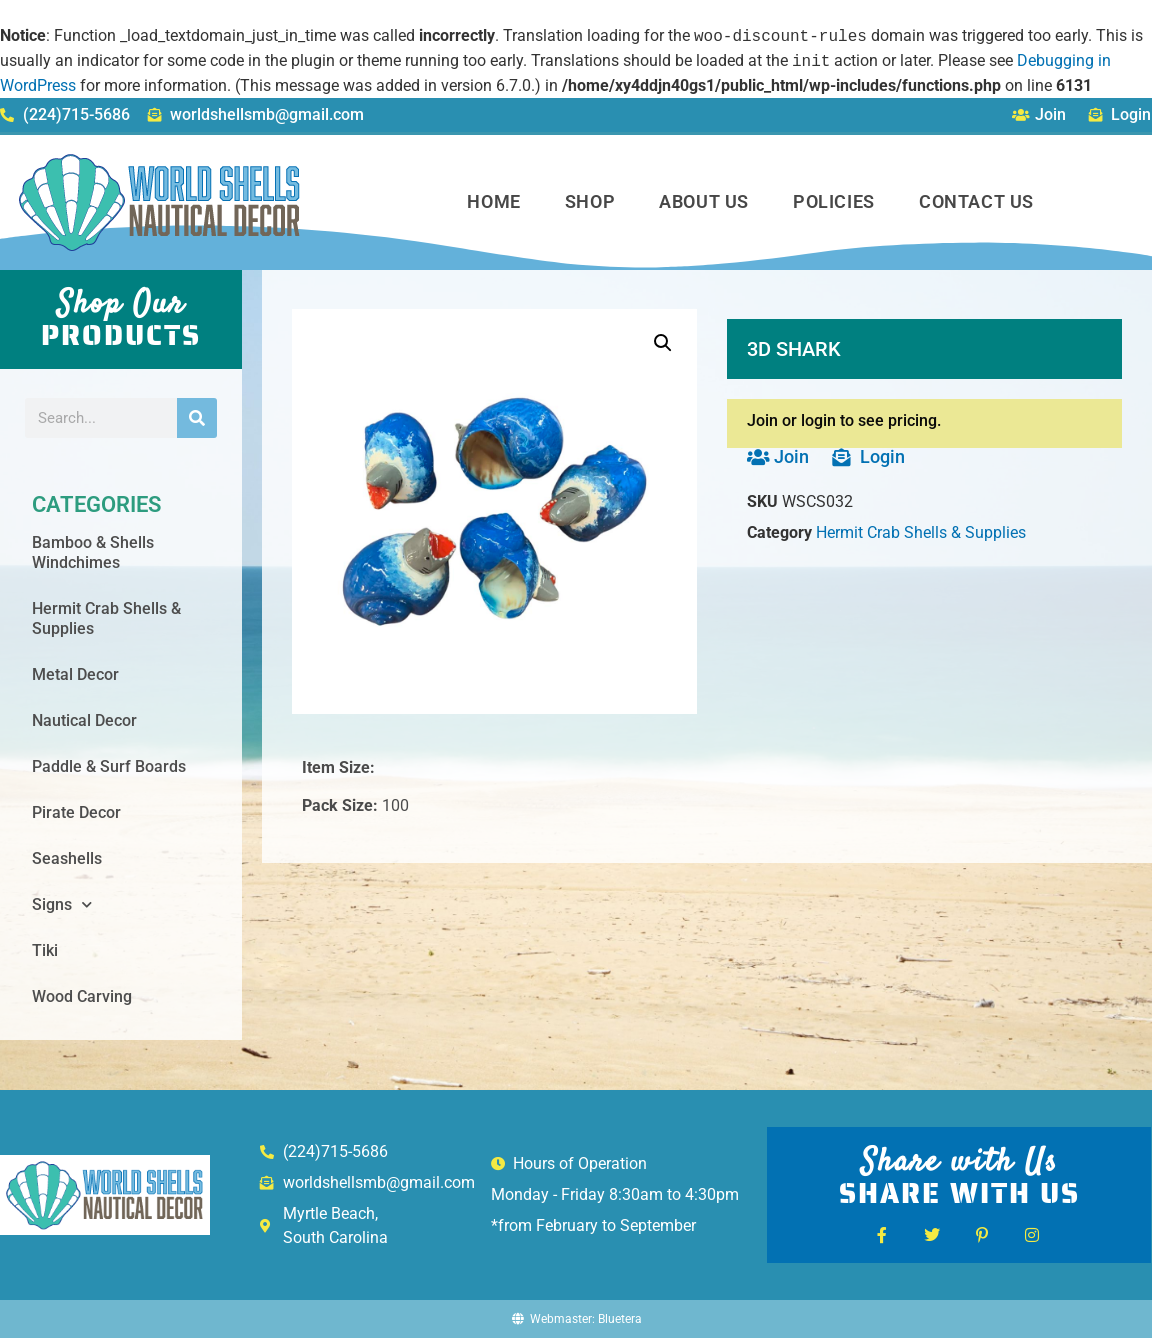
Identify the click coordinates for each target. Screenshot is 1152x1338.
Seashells (67, 858)
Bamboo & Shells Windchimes (93, 552)
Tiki (45, 950)
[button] (663, 343)
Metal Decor (75, 674)
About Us (704, 201)
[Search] (197, 418)
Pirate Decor (76, 812)
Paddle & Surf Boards (109, 766)
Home (493, 201)
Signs (62, 904)
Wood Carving (82, 996)
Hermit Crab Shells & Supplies (106, 618)
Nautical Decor (84, 720)
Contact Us (976, 201)
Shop (590, 201)
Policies (834, 201)
